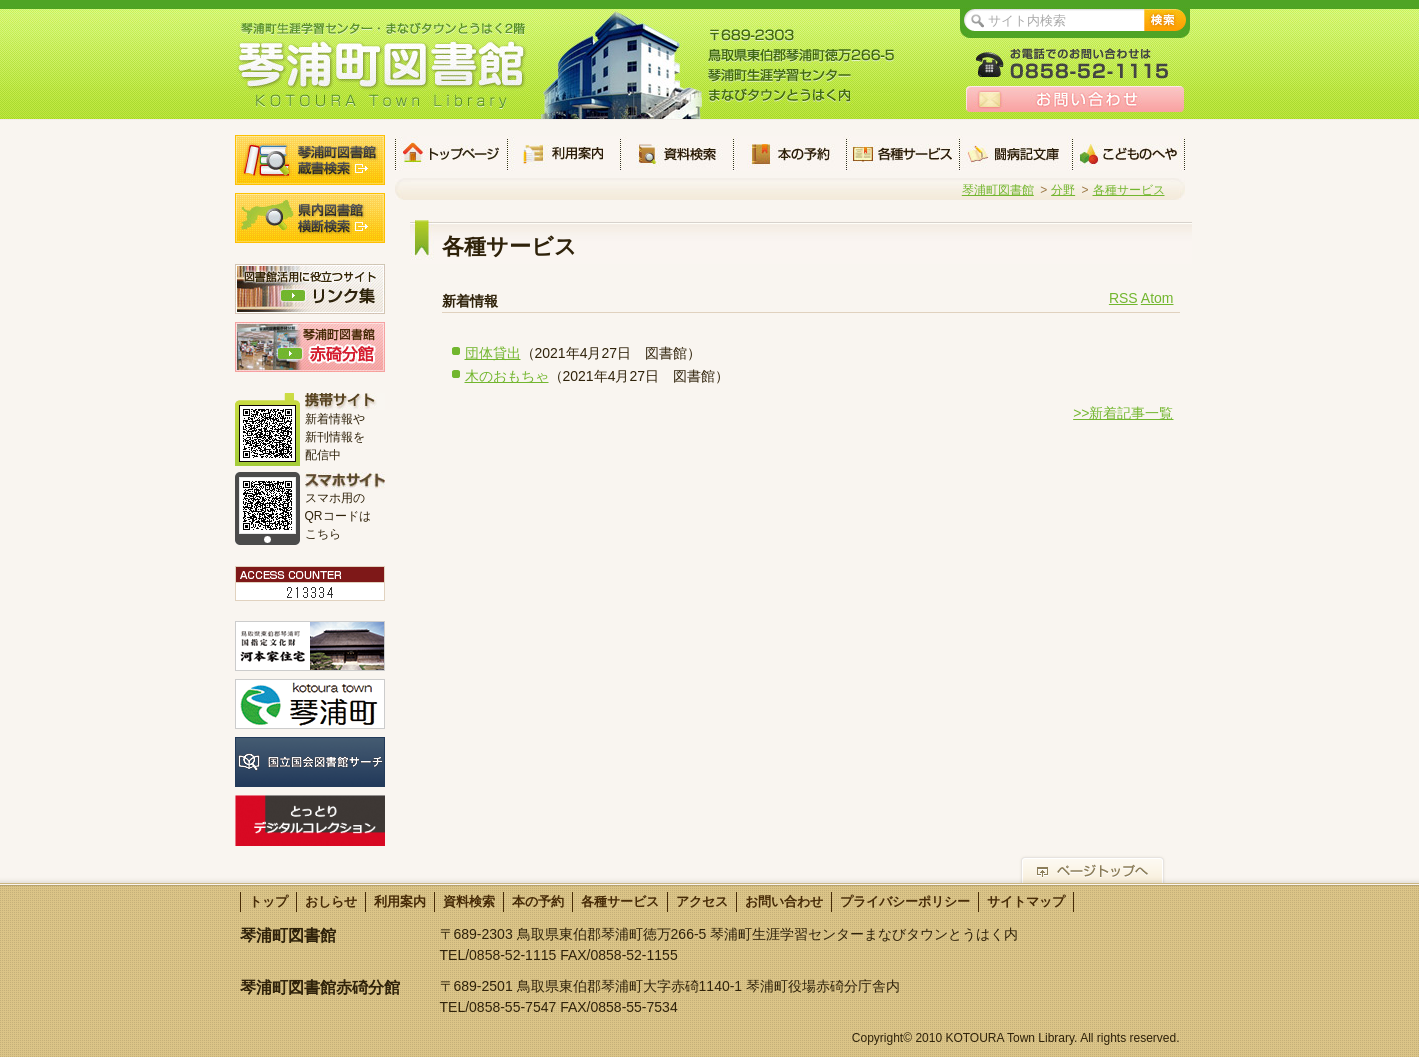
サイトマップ (1026, 901)
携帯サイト (345, 401)
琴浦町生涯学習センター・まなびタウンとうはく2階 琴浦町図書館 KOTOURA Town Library (382, 65)
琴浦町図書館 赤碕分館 (310, 347)
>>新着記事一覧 (1123, 413)
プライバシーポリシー (905, 901)
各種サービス (902, 153)
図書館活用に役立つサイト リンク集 (310, 289)
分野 (1063, 190)
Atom (1157, 298)
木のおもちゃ (507, 376)
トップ (451, 153)
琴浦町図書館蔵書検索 (310, 160)
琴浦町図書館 (998, 190)
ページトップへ (1092, 870)
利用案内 (563, 153)
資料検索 (676, 153)
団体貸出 (493, 353)
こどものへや (1128, 153)
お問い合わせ (1075, 99)
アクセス (702, 901)
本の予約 (789, 153)
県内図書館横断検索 (310, 218)
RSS (1123, 298)
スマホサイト (345, 480)
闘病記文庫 (1015, 153)
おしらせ (331, 901)
